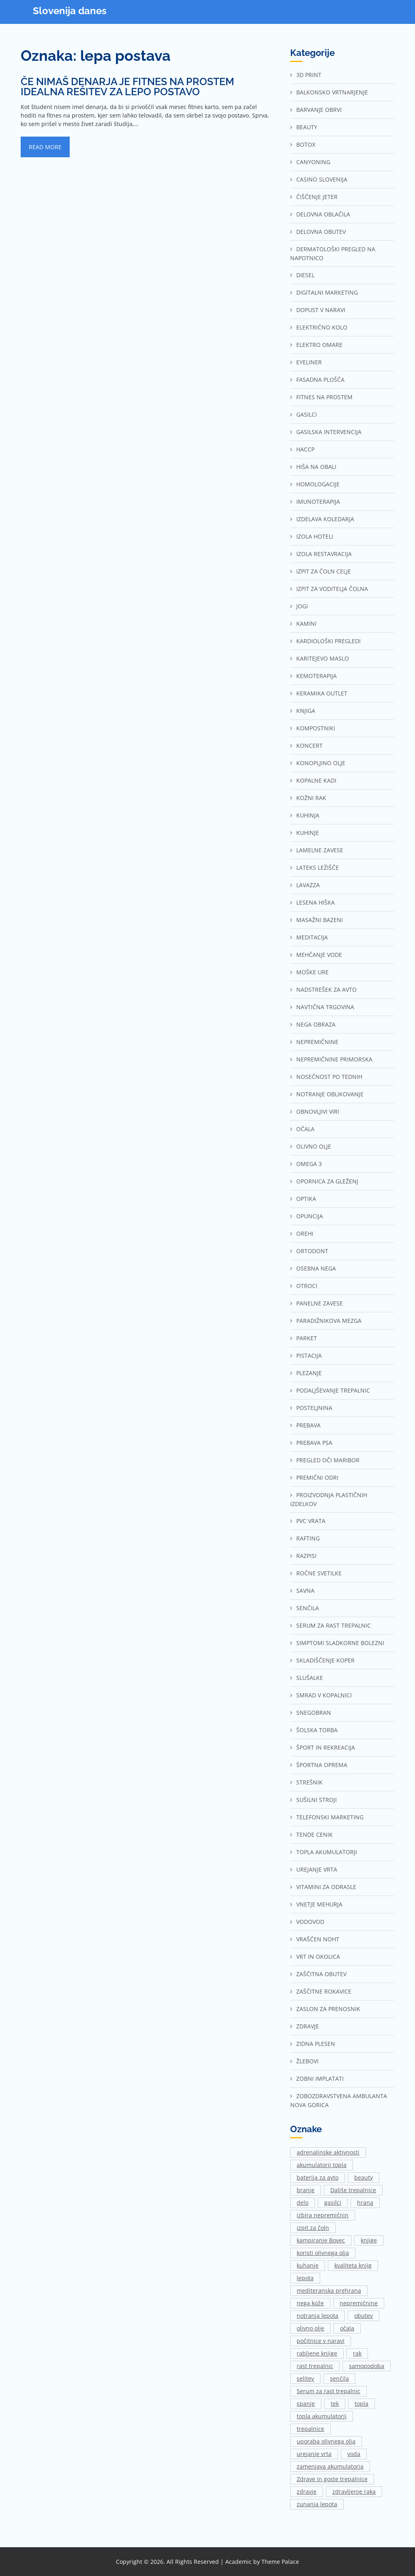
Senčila (307, 1608)
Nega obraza (316, 1024)
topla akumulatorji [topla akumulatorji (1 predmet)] (322, 2416)
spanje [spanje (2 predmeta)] (306, 2403)
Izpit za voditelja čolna (332, 589)
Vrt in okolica (318, 1956)
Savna (305, 1590)
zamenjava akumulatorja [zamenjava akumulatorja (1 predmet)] (330, 2466)
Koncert (309, 745)
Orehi (304, 1233)
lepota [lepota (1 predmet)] (305, 2278)
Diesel (305, 275)
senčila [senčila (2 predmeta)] (339, 2378)
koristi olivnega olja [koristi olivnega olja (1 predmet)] (323, 2253)
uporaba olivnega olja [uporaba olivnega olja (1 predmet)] (326, 2441)
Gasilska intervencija (329, 432)
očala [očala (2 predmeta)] (347, 2328)
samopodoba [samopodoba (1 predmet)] (366, 2366)
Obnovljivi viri (317, 1111)
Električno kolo (321, 327)
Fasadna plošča (320, 379)
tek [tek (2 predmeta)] (335, 2403)
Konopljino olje (320, 763)
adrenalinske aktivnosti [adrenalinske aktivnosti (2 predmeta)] (328, 2152)
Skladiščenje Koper (325, 1660)
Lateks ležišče (317, 867)
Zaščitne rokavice (323, 1991)
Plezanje (309, 1373)
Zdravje (307, 2026)
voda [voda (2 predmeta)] (353, 2454)
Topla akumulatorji (326, 1852)
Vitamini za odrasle (326, 1887)
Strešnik (309, 1782)
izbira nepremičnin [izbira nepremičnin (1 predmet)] (323, 2215)
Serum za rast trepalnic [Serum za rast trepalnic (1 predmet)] (328, 2391)
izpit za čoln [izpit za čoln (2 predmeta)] (313, 2228)
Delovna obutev (321, 231)
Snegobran (313, 1712)
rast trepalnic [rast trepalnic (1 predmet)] (315, 2366)
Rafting (308, 1538)
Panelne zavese (319, 1303)
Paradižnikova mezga (329, 1320)
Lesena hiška (315, 902)
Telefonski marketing (330, 1817)
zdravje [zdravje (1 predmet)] (307, 2491)
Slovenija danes (70, 11)
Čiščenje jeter (317, 197)
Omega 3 (309, 1164)
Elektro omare (319, 345)
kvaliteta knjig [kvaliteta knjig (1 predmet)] (353, 2265)
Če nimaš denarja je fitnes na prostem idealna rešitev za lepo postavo (127, 86)
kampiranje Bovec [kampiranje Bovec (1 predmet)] (321, 2240)
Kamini (306, 623)
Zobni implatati (320, 2078)
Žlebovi (307, 2061)
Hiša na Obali (316, 467)
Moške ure (312, 972)
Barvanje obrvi (319, 109)
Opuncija (309, 1216)
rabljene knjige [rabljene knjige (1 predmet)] (317, 2353)
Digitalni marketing (327, 292)
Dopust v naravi (320, 310)
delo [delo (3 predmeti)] (302, 2202)
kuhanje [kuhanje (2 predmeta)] (308, 2265)
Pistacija (309, 1355)
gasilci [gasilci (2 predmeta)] (332, 2202)
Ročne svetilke (319, 1573)
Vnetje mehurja (319, 1904)
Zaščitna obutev (321, 1974)
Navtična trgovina (325, 1007)
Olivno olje (313, 1146)
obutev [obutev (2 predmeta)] (363, 2315)
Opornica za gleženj (327, 1181)
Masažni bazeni (319, 920)
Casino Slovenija (321, 179)
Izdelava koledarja (325, 519)
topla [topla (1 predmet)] (361, 2403)
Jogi (302, 606)
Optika (306, 1198)
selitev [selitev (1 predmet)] (305, 2378)
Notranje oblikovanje (330, 1094)
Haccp (305, 449)
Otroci (306, 1286)
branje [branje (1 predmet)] (305, 2190)
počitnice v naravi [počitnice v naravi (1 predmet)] (320, 2341)
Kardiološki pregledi (328, 641)
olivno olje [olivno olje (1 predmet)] (310, 2328)
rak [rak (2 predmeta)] (357, 2353)
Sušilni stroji (316, 1800)
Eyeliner (309, 362)
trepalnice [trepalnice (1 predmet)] (310, 2429)
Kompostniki (315, 728)
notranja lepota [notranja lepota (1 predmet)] (317, 2315)
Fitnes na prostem (324, 397)
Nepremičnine (317, 1042)
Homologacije (318, 484)
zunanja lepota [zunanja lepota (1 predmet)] (317, 2504)
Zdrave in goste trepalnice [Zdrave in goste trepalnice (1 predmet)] (332, 2479)
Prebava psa (314, 1442)
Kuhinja (307, 815)
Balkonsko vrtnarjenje (332, 92)
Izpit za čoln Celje (323, 571)
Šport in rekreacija (325, 1747)
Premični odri (317, 1477)
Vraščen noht (317, 1939)
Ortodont (312, 1251)
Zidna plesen (315, 2044)
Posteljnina (314, 1408)
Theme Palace (280, 2561)
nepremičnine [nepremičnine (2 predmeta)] (359, 2303)
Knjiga (305, 711)
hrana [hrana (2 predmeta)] (365, 2202)
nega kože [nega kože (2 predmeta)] (310, 2303)
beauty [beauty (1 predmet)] (363, 2177)
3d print (308, 75)
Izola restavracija (324, 554)
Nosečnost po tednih (329, 1076)
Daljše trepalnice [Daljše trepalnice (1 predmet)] (353, 2190)
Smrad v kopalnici (324, 1695)
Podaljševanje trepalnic (333, 1390)
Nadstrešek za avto (326, 989)
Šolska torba (317, 1730)
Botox (305, 144)
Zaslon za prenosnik (328, 2009)
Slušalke (309, 1678)
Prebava (308, 1425)
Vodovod (310, 1922)
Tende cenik (314, 1834)
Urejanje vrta (316, 1869)
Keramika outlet (321, 693)
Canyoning (313, 162)
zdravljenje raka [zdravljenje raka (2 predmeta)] (354, 2491)
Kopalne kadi (316, 780)
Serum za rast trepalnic (333, 1625)
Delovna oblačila (323, 214)
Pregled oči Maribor (327, 1460)
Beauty (306, 127)
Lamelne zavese (319, 850)
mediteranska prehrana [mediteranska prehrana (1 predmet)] (329, 2290)
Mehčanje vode (319, 955)
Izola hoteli (314, 536)
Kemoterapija (316, 676)
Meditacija (312, 937)
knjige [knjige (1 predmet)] (369, 2240)
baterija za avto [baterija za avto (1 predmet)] (317, 2177)
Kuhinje (307, 833)
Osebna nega (316, 1268)
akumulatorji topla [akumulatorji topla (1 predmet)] (322, 2165)
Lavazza (308, 885)
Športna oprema (321, 1765)
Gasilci (306, 414)
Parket (306, 1338)
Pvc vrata (310, 1521)
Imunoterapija (318, 501)
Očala (305, 1129)
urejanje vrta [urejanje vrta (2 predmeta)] (314, 2454)
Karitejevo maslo (322, 658)
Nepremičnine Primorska (334, 1059)
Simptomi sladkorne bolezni (340, 1643)
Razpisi (306, 1556)
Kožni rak (311, 798)
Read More (45, 147)
